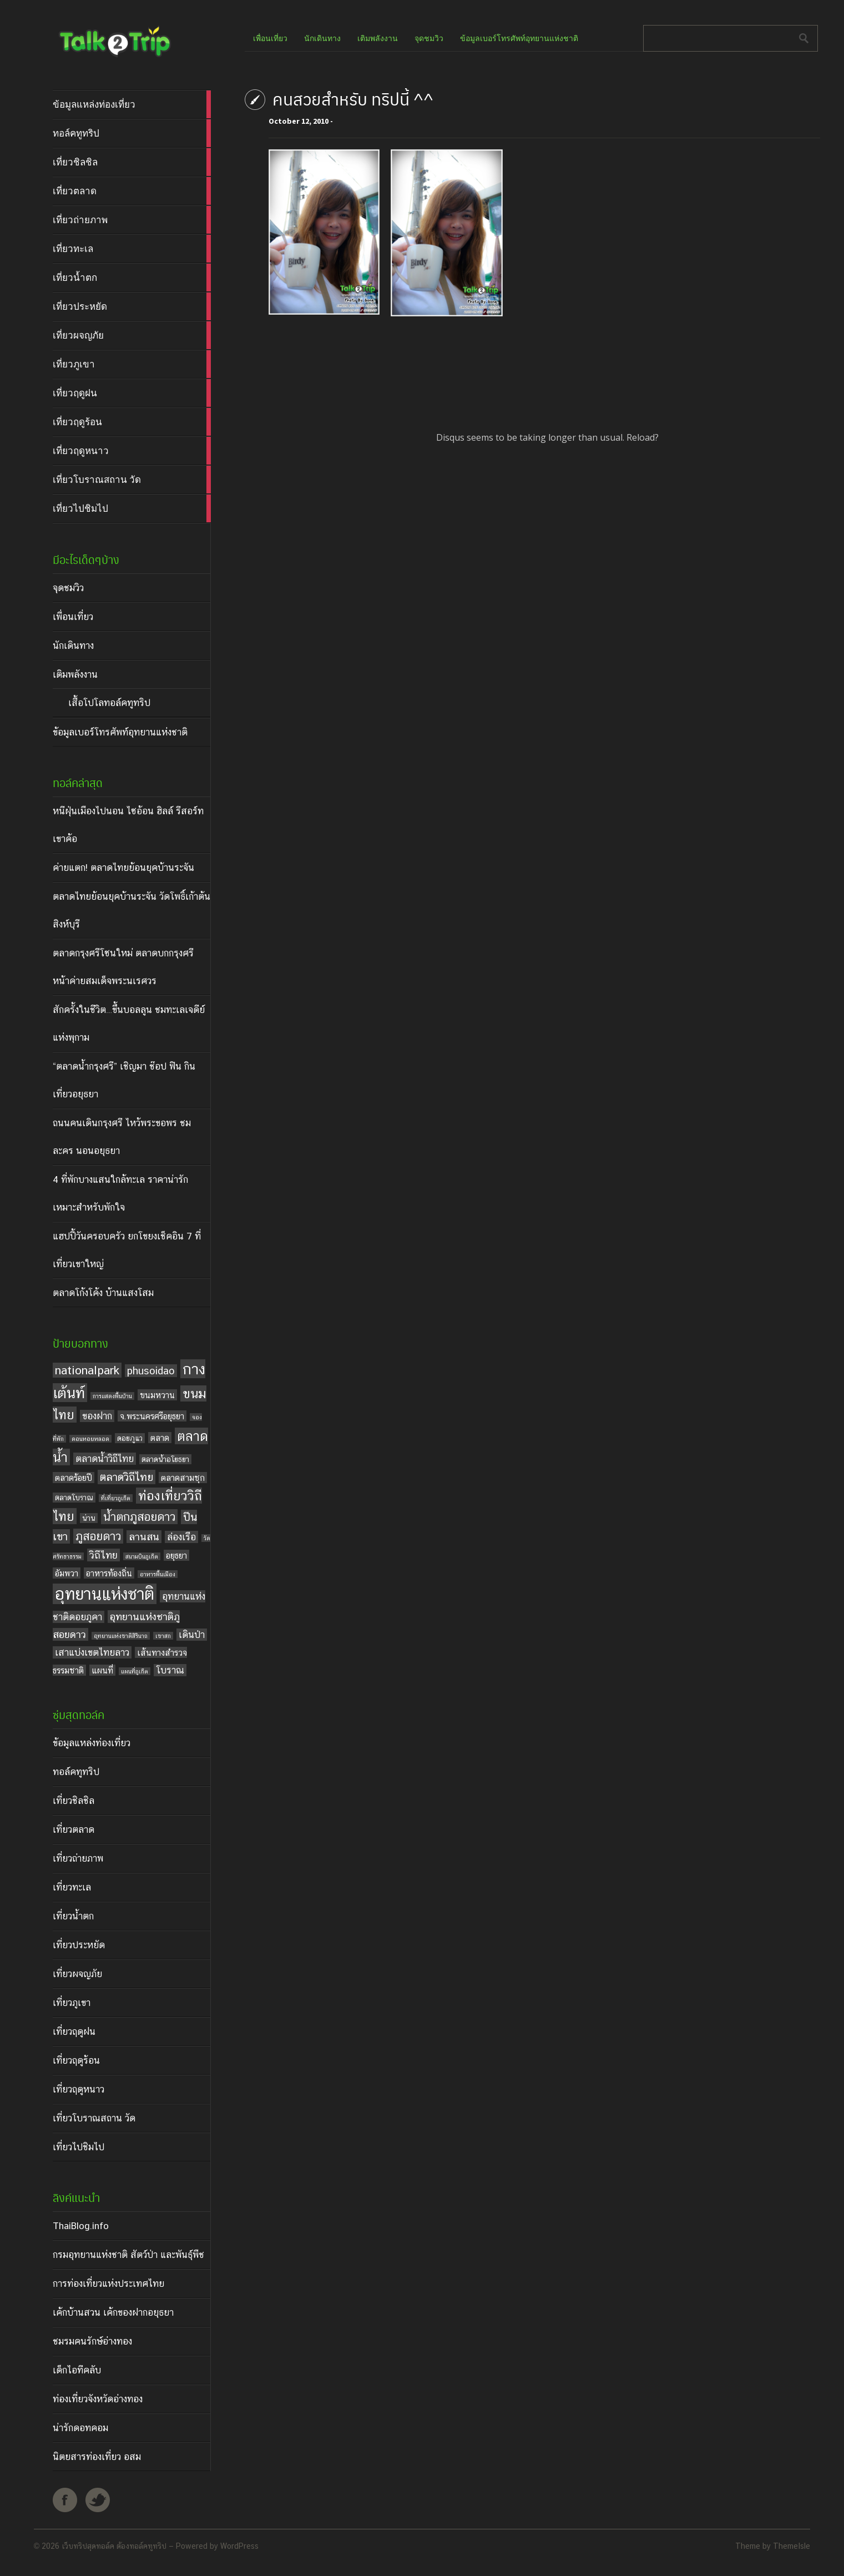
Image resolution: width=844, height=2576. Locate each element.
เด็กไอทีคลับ (77, 2370)
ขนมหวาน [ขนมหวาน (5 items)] (157, 1395)
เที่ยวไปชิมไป (78, 2146)
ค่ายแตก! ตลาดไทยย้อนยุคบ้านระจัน (123, 867)
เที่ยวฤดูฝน (74, 2031)
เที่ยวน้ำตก (73, 1916)
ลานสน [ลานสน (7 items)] (144, 1536)
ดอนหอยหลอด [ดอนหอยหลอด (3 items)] (90, 1438)
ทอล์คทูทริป (76, 1771)
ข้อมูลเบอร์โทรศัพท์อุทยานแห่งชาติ (120, 732)
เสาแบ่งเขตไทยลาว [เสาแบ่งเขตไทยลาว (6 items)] (92, 1652)
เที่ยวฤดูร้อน (76, 2060)
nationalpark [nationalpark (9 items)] (87, 1370)
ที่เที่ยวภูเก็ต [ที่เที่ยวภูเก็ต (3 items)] (115, 1498)
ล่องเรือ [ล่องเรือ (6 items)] (181, 1536)
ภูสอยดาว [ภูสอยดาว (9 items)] (98, 1536)
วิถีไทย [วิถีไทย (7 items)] (103, 1555)
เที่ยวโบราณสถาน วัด (94, 2118)
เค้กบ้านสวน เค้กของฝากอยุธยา (113, 2312)
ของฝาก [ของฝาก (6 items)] (97, 1415)
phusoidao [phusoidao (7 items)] (151, 1371)
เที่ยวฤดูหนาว (78, 2089)
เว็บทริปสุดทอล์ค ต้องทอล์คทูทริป (114, 2546)
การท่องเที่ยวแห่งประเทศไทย (108, 2283)
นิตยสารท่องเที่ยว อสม (97, 2456)
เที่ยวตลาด (73, 1829)
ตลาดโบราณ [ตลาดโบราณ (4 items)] (74, 1497)
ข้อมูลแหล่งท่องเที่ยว (91, 1742)
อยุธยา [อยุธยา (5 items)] (176, 1555)
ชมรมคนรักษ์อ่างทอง (92, 2341)
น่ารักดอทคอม (80, 2427)
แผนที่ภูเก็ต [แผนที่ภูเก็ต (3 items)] (134, 1671)
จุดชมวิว (68, 587)
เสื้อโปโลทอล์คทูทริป (109, 702)
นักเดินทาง (73, 645)
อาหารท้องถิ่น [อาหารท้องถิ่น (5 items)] (109, 1573)
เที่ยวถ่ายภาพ (78, 1858)
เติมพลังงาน (75, 674)
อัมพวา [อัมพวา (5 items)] (66, 1573)
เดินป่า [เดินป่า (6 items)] (192, 1634)
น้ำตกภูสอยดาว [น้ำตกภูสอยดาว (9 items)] (139, 1517)
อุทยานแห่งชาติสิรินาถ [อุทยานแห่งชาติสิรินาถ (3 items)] (121, 1635)
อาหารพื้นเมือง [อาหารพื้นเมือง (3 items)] (157, 1574)
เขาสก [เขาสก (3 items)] (163, 1635)
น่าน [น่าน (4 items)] (88, 1518)
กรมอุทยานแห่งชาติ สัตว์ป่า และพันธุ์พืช (128, 2254)
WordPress (239, 2546)
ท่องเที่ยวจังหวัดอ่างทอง (98, 2398)
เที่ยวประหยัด (79, 1944)
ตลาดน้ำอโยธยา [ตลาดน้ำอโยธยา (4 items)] (165, 1459)
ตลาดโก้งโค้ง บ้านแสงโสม (103, 1292)
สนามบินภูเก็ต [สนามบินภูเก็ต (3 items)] (141, 1556)
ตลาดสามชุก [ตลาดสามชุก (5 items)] (183, 1478)
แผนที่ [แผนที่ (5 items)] (102, 1670)
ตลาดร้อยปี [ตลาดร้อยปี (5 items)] (73, 1478)
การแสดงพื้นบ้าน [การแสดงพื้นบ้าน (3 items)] (112, 1396)
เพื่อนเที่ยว (73, 616)
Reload (640, 437)
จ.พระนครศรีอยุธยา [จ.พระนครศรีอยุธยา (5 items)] (152, 1416)
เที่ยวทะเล (72, 1887)
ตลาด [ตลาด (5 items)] (159, 1438)
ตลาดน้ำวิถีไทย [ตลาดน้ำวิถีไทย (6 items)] (104, 1458)
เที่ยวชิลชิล (73, 1800)
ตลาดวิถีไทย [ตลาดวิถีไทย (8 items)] (126, 1477)
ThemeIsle (791, 2546)
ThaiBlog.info (81, 2225)
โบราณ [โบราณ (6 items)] (170, 1670)
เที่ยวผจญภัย (77, 1973)
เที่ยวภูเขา (71, 2002)
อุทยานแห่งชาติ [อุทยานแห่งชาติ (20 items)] (104, 1594)
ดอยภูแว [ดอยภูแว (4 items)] (130, 1438)
